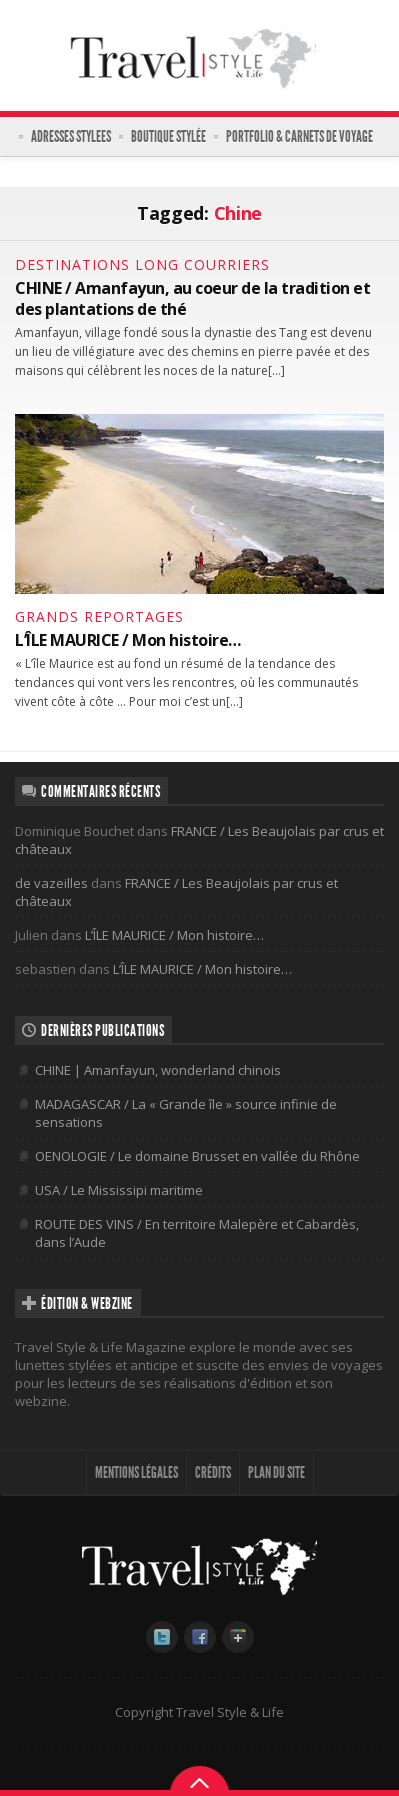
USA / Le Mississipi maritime (119, 1190)
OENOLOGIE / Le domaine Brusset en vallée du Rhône (197, 1156)
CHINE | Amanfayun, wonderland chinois (158, 1070)
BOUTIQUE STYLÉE (168, 136)
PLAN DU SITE (276, 1472)
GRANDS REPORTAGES (99, 616)
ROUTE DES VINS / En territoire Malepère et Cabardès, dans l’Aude (197, 1233)
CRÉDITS (213, 1472)
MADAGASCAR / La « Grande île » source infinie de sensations (186, 1113)
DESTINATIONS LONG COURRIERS (142, 264)
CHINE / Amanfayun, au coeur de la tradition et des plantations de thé (192, 298)
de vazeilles (51, 883)
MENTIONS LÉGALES (136, 1472)
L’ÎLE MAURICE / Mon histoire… (128, 640)
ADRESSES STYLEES (71, 136)
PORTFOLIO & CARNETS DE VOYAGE (299, 136)
